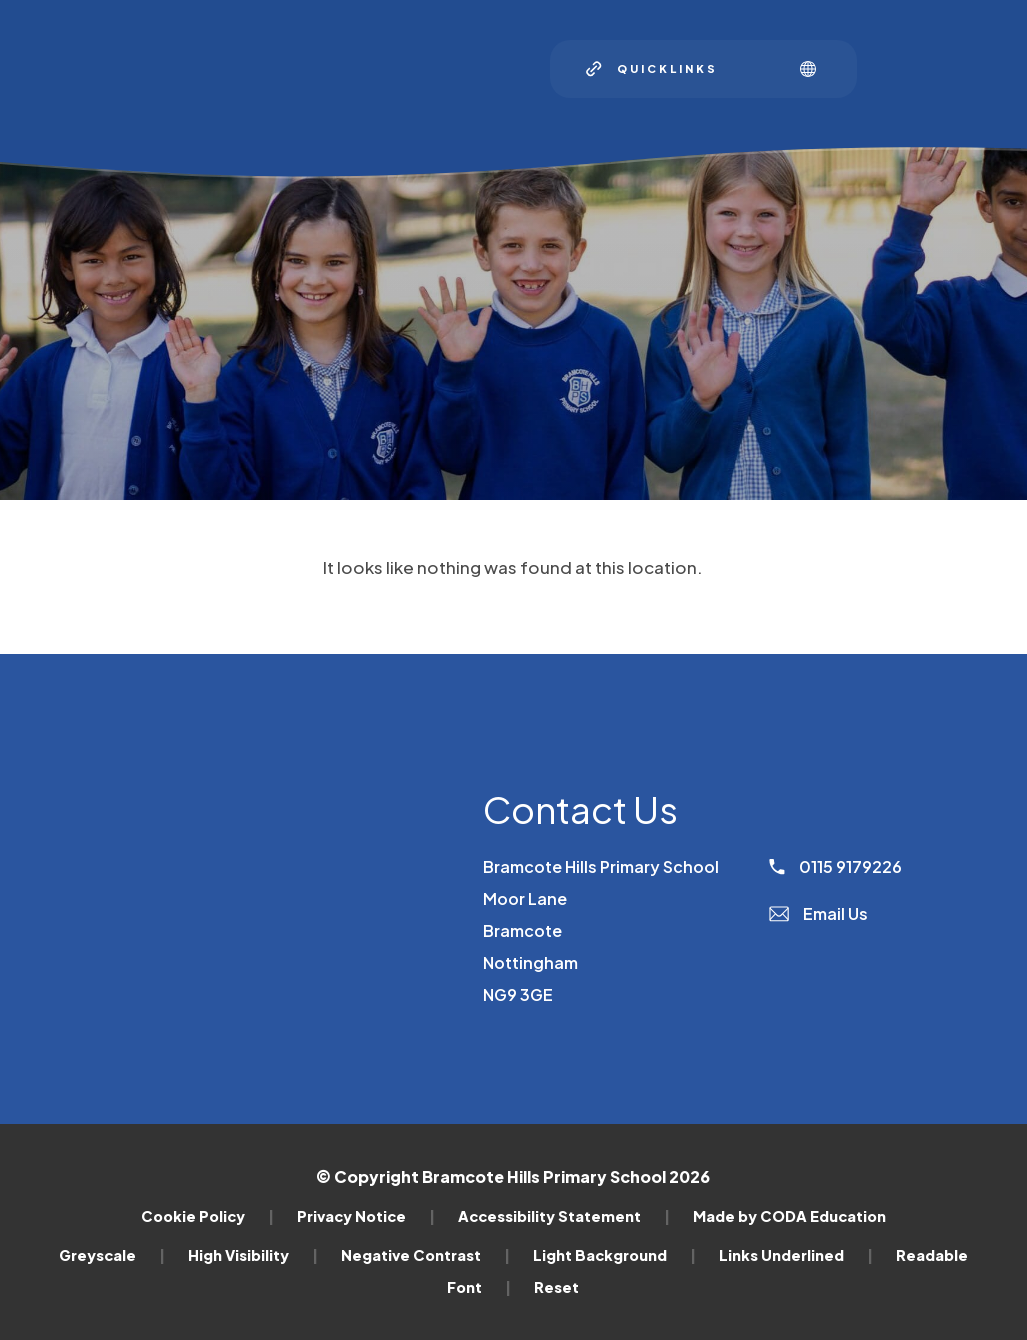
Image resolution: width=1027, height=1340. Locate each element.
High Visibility (253, 1255)
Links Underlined (796, 1255)
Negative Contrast (425, 1255)
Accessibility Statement (564, 1216)
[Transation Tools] (815, 69)
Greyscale (112, 1255)
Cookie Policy (207, 1216)
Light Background (614, 1255)
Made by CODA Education (789, 1216)
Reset (556, 1287)
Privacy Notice (366, 1216)
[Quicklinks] (652, 69)
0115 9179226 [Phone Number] (835, 866)
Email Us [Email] (818, 913)
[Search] (759, 69)
